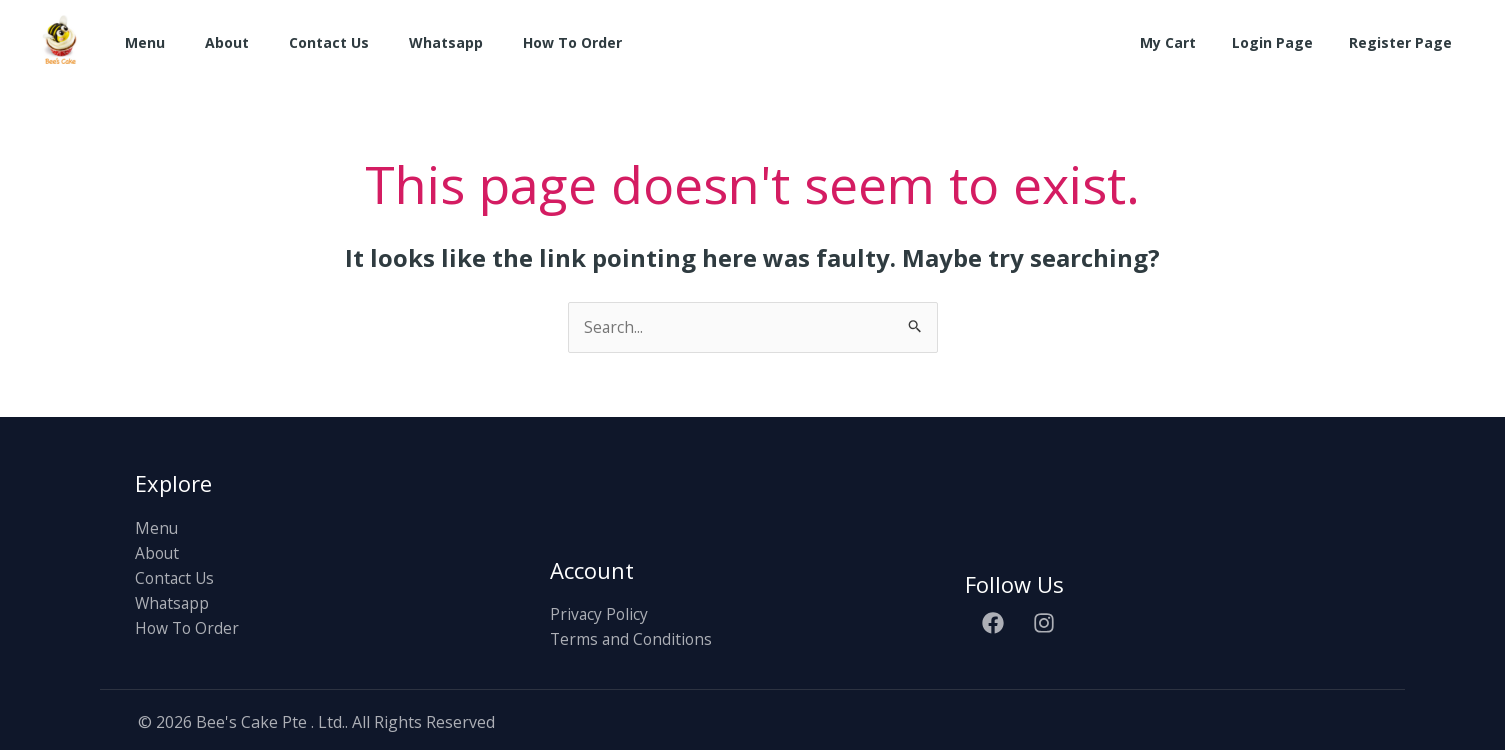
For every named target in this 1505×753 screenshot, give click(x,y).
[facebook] (996, 624)
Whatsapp (446, 42)
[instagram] (1047, 624)
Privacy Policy (600, 615)
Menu (145, 42)
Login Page (1284, 42)
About (227, 42)
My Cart (1188, 42)
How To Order (572, 42)
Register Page (1404, 42)
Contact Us (329, 42)
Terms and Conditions (633, 641)
